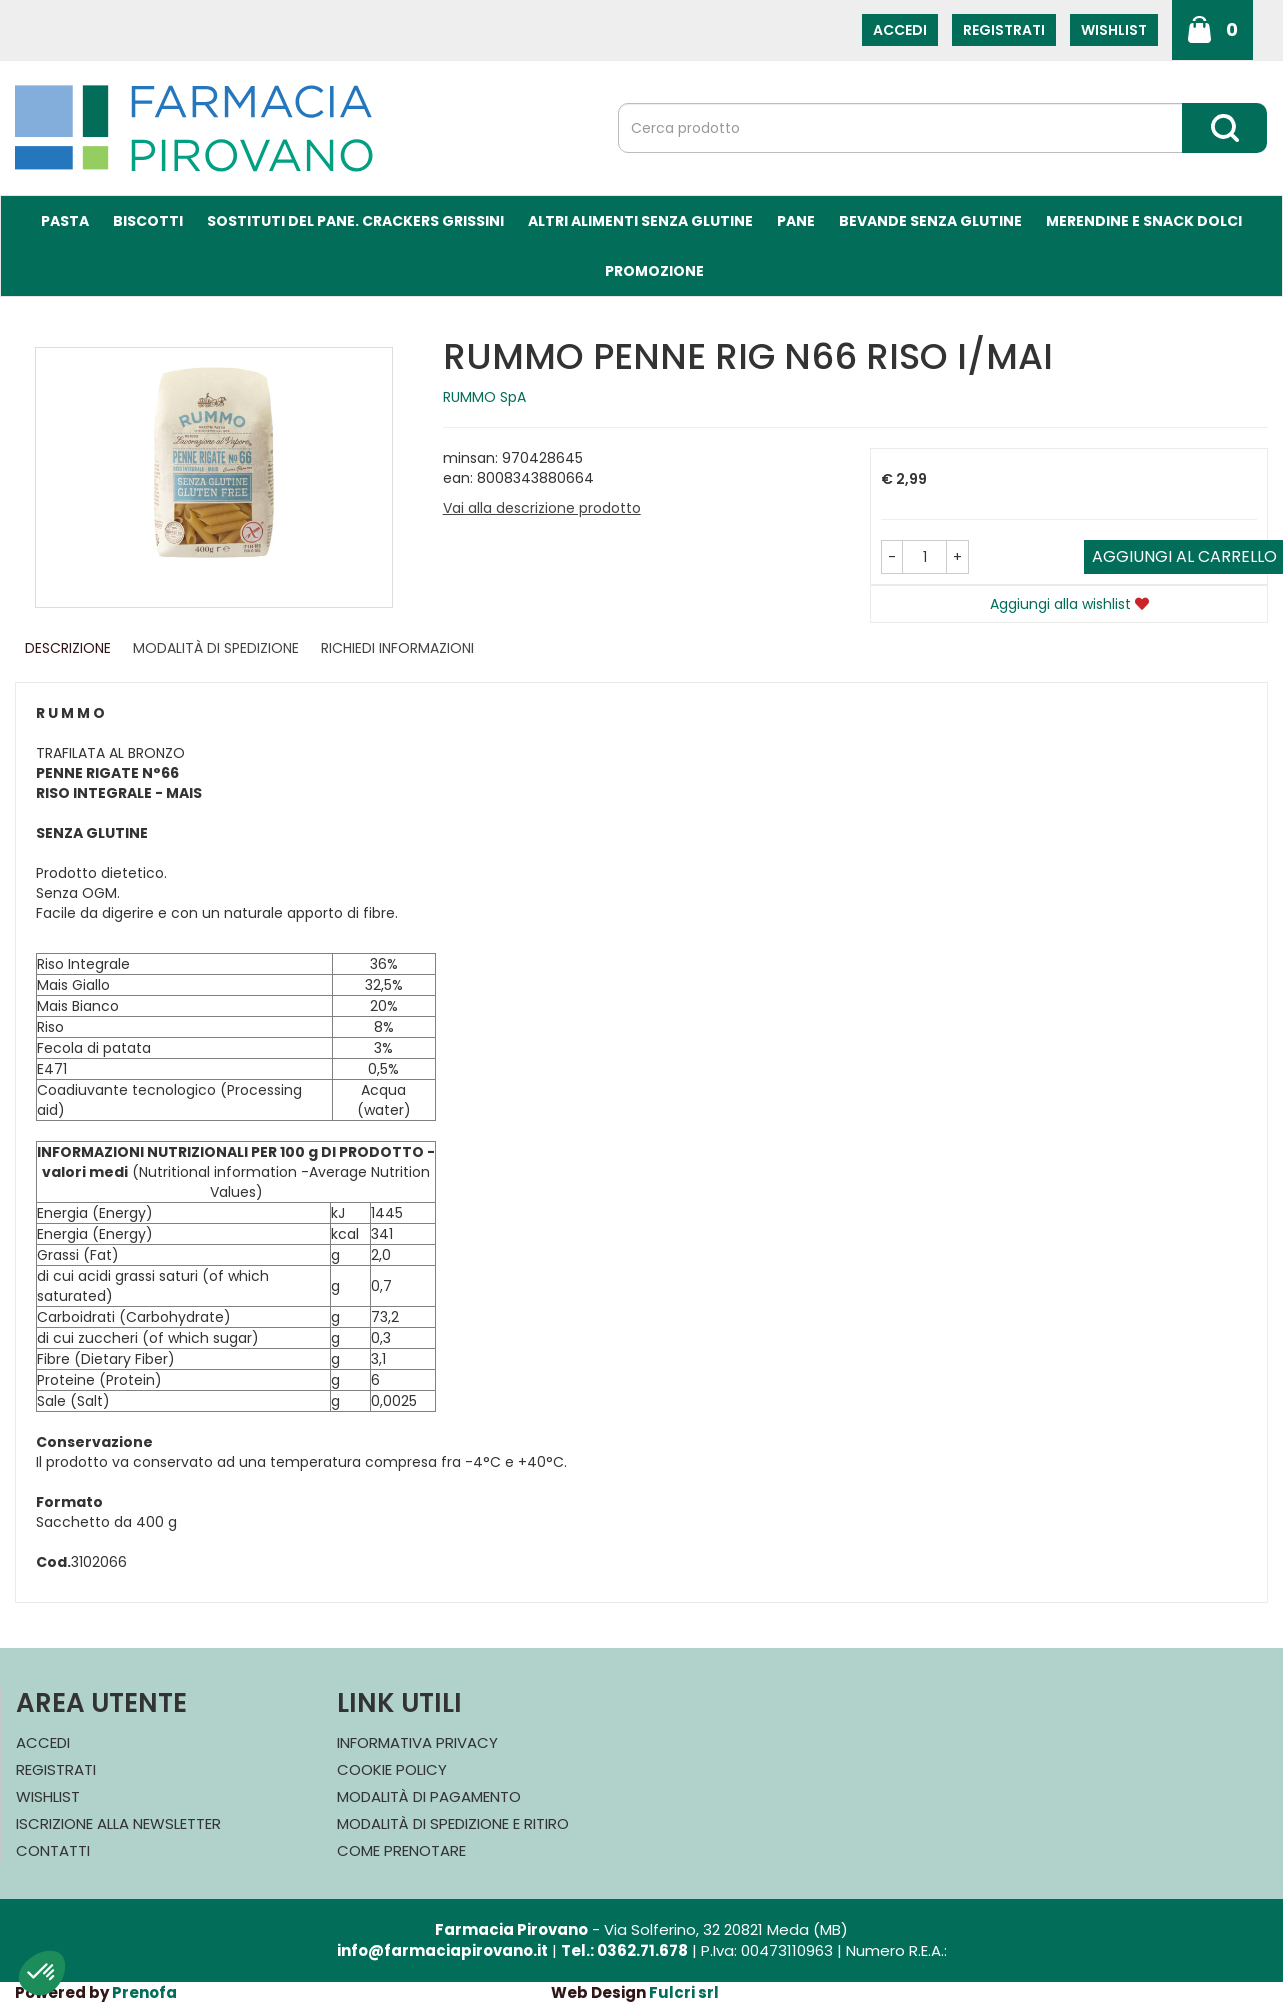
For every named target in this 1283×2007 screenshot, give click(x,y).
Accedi (900, 30)
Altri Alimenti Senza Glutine (640, 221)
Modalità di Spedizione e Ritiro (453, 1823)
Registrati (1004, 30)
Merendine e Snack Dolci (1144, 221)
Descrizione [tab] (68, 648)
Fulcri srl (684, 1992)
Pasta (65, 221)
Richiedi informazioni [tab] (397, 648)
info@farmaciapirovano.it (442, 1950)
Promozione (654, 271)
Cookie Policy (392, 1769)
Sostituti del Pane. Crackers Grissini (355, 221)
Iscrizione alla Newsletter (118, 1823)
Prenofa (144, 1992)
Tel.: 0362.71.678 (624, 1950)
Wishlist (1114, 30)
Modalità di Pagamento (429, 1796)
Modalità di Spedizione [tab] (216, 648)
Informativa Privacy (417, 1742)
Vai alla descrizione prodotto (542, 508)
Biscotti (148, 221)
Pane (796, 221)
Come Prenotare (401, 1850)
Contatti (53, 1850)
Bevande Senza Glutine (930, 221)
